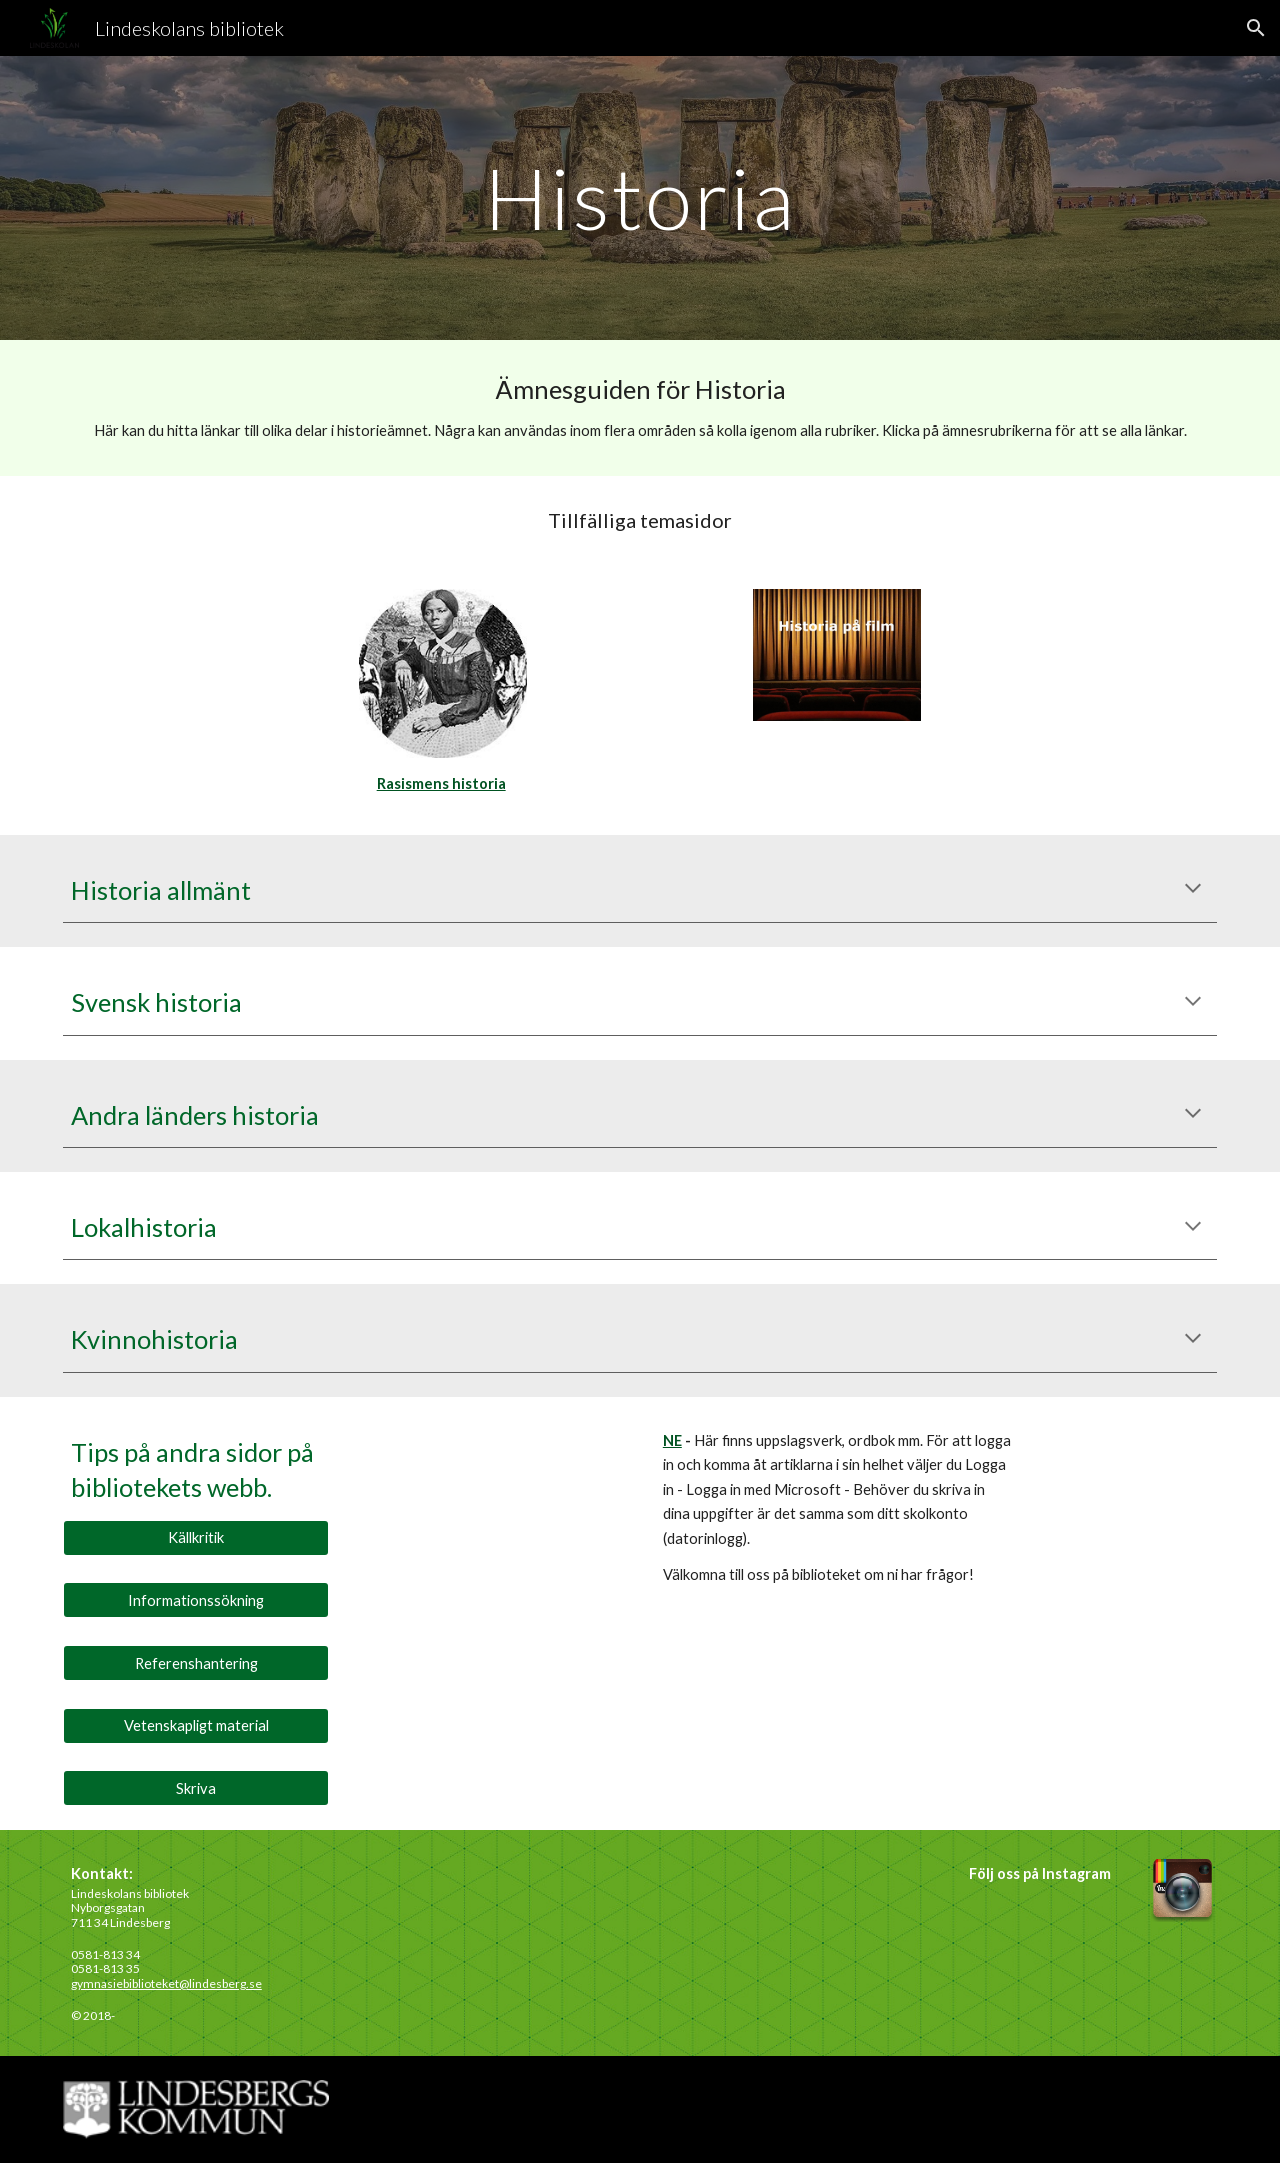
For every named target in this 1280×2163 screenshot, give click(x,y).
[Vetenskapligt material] (196, 1726)
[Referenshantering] (196, 1663)
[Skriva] (196, 1788)
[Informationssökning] (196, 1600)
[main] (640, 197)
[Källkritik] (196, 1538)
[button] (1256, 28)
